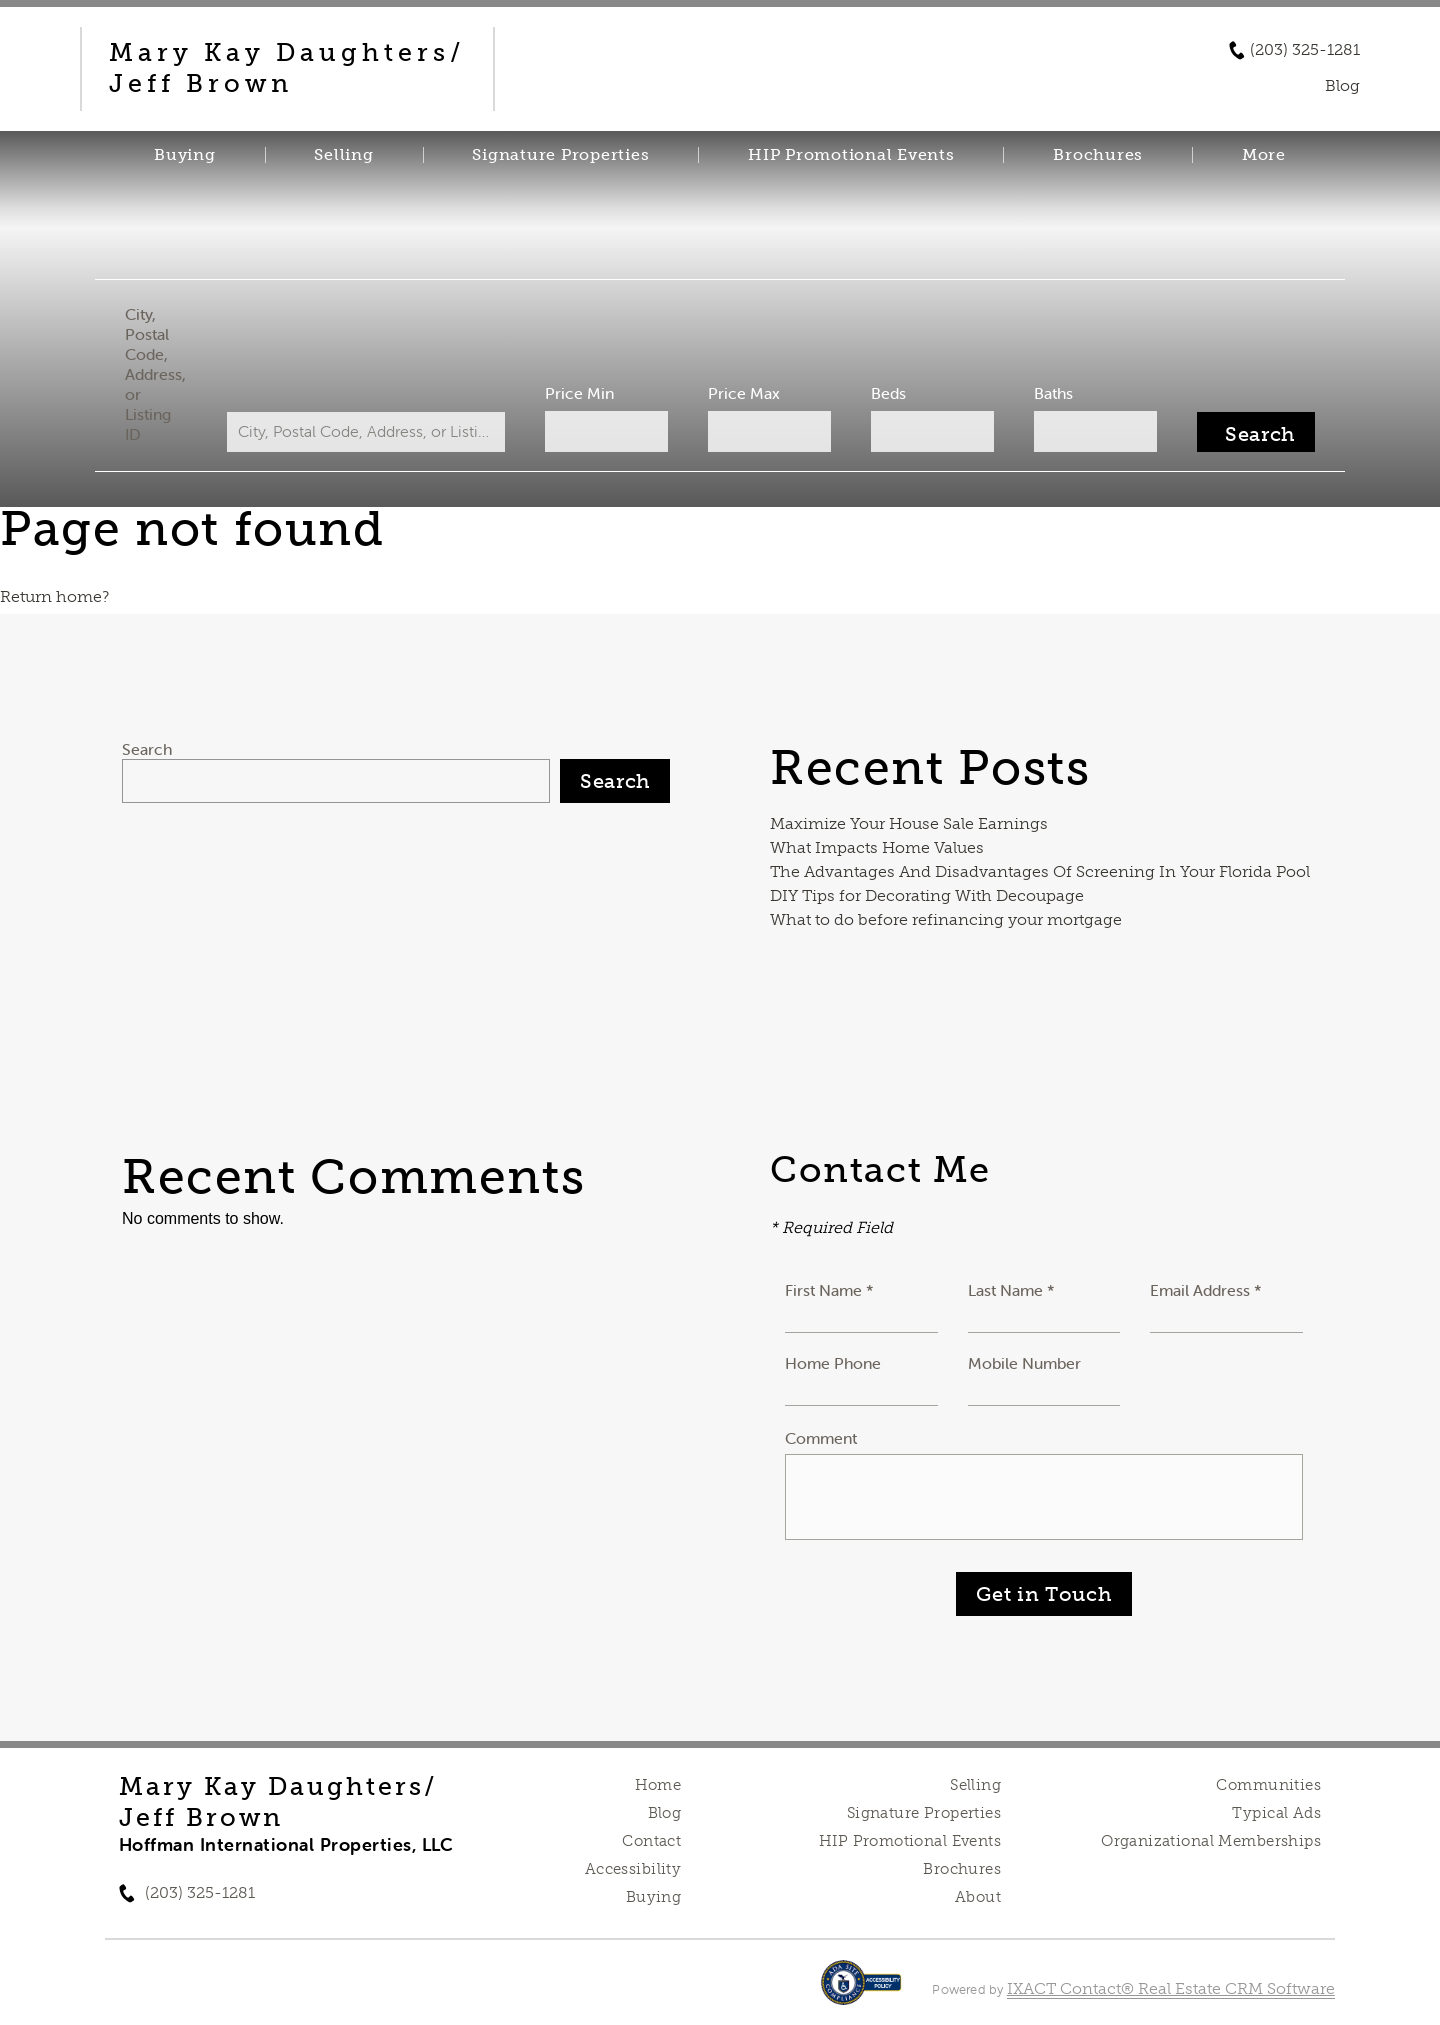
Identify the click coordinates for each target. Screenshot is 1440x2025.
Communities (1268, 1785)
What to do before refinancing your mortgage (946, 919)
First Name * (829, 1290)
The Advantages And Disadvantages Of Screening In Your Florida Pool (1040, 871)
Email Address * (1206, 1290)
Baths (1053, 393)
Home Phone (833, 1363)
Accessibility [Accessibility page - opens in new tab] (633, 1869)
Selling (343, 155)
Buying (185, 155)
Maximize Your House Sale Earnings (909, 823)
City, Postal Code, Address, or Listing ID (155, 374)
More (1264, 155)
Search (147, 749)
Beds (888, 393)
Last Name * (1011, 1290)
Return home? (54, 596)
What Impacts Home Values (877, 847)
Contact (651, 1841)
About (978, 1897)
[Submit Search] (1256, 432)
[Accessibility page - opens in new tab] (861, 1992)
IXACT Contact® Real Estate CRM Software (1171, 1988)
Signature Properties (560, 155)
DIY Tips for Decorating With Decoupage (927, 895)
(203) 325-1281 (1305, 50)
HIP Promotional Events (851, 155)
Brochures (1098, 155)
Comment (821, 1438)
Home (658, 1785)
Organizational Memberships (1211, 1841)
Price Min (579, 393)
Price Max (744, 393)
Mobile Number (1024, 1363)
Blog (665, 1813)
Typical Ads (1276, 1813)
